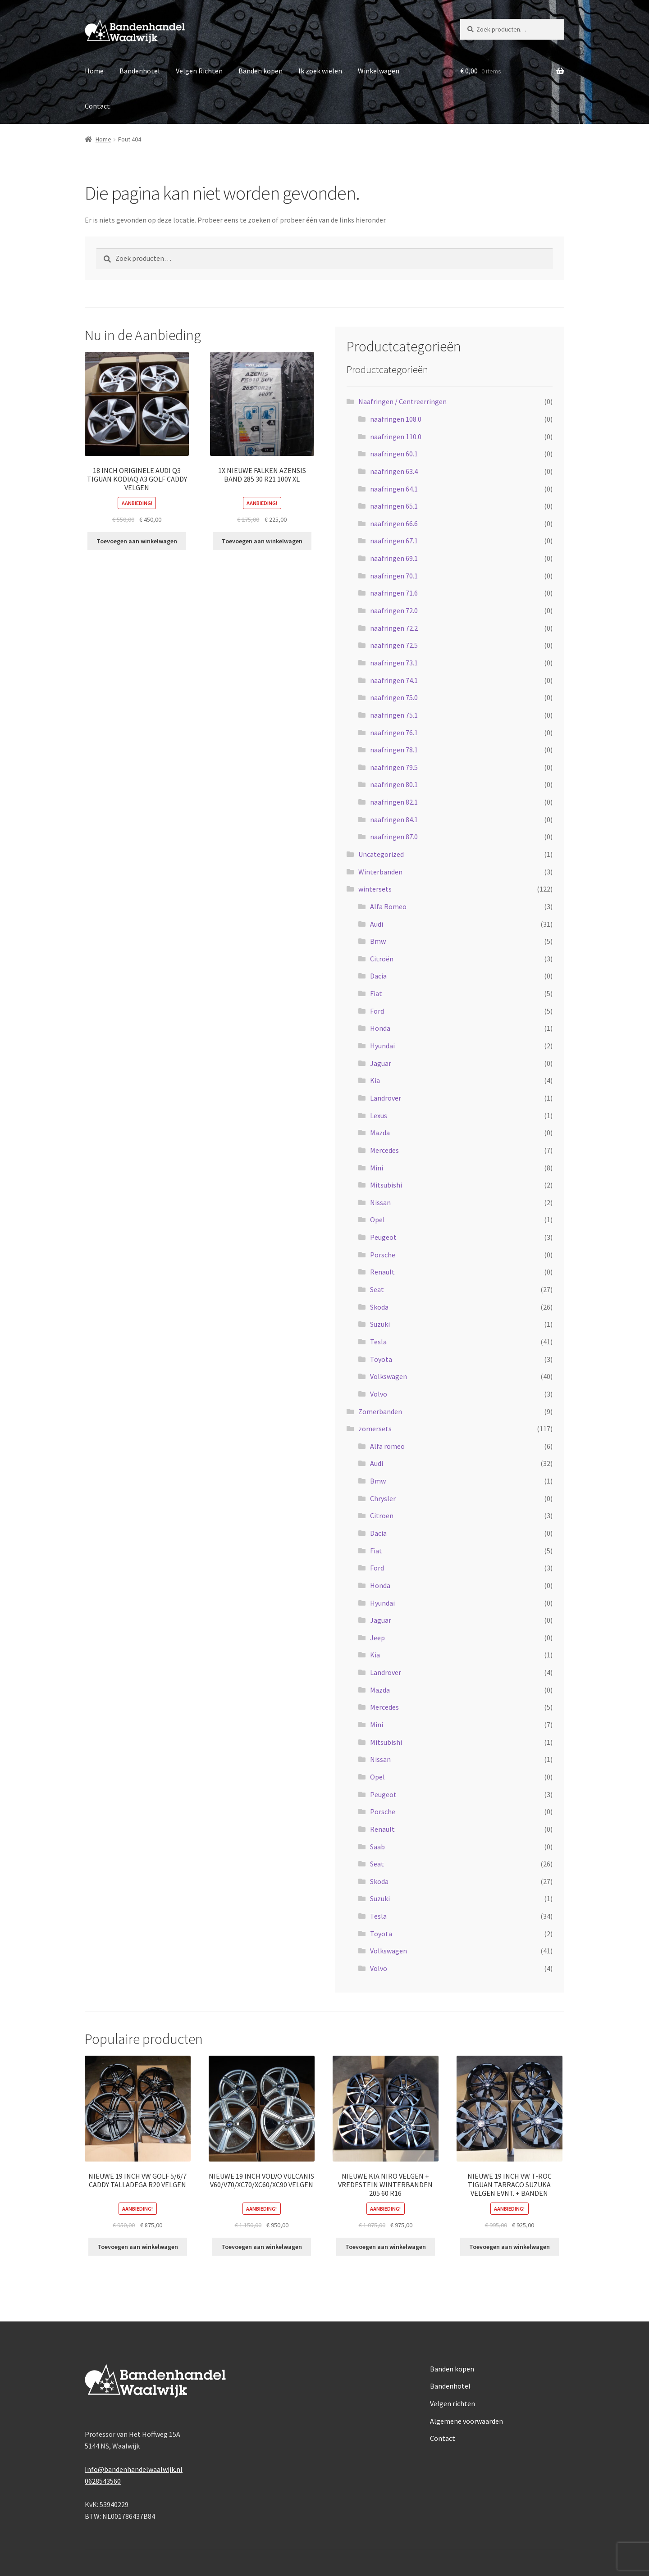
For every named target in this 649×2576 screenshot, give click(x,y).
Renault (382, 1271)
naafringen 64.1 (394, 488)
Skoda (379, 1306)
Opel (377, 1219)
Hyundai (382, 1045)
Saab (377, 1846)
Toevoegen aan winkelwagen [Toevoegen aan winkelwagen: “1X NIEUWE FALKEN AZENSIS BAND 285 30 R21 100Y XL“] (262, 541)
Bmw (378, 941)
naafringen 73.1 (394, 662)
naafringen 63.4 (394, 471)
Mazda (380, 1132)
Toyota (381, 1359)
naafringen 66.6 (394, 523)
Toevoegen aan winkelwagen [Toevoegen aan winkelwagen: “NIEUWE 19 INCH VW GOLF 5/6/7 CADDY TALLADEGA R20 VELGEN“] (137, 2247)
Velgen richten (452, 2403)
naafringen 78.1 (394, 749)
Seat (377, 1289)
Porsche (382, 1254)
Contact (97, 105)
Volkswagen (388, 1376)
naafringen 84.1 (394, 819)
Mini (376, 1167)
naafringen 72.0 (394, 610)
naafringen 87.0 (394, 836)
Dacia (378, 975)
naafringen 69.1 (394, 558)
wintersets (375, 888)
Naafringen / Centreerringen (402, 401)
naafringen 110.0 (395, 436)
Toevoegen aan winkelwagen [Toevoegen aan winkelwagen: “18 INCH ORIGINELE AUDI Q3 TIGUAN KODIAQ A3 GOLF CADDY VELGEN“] (136, 541)
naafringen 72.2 (394, 628)
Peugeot (383, 1237)
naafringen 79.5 (394, 767)
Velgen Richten (199, 70)
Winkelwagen (378, 70)
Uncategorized (381, 854)
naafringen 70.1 (394, 575)
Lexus (378, 1115)
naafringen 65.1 (394, 505)
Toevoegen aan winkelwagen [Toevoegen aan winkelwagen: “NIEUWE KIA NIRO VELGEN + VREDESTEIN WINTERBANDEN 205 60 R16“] (385, 2247)
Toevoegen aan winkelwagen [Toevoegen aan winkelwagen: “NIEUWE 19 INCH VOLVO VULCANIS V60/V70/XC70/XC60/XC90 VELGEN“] (261, 2247)
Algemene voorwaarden (466, 2421)
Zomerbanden (380, 1411)
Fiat (376, 993)
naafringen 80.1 (394, 784)
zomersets (375, 1428)
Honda (380, 1028)
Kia (375, 1080)
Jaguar (380, 1063)
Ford (377, 1010)
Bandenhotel (139, 70)
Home (94, 70)
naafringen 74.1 (394, 680)
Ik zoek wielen (320, 70)
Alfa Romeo (388, 906)
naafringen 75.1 (394, 714)
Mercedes (384, 1150)
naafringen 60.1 (394, 453)
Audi (376, 923)
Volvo (378, 1393)
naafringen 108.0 (395, 418)
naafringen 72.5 (394, 645)
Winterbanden (380, 871)
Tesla (378, 1341)
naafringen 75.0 (394, 697)
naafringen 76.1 (394, 732)
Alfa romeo (387, 1446)
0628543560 (103, 2480)
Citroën (381, 958)
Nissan (380, 1202)
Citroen (381, 1515)
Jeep (377, 1637)
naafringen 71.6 (394, 592)
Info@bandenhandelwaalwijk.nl (134, 2469)
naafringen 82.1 (394, 801)
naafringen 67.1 (394, 540)
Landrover (385, 1097)
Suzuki (380, 1324)
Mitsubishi (386, 1184)
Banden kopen (260, 70)
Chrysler (383, 1498)
